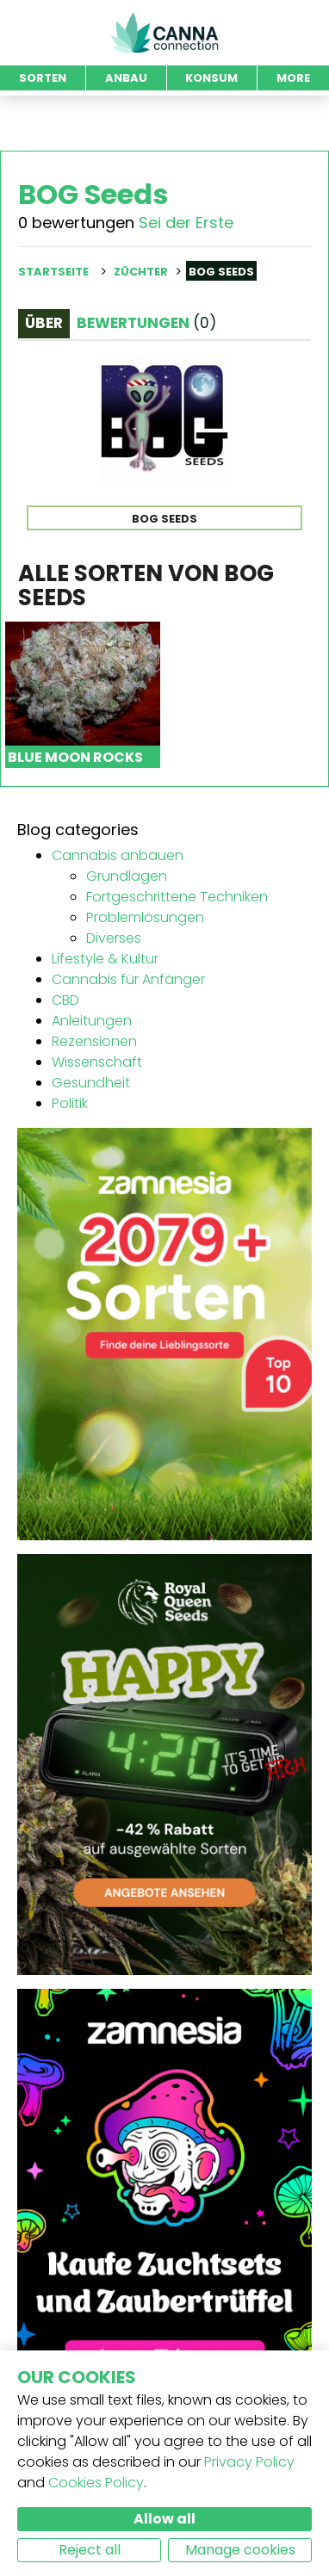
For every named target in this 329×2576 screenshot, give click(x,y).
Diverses (113, 938)
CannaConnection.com (164, 33)
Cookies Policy (96, 2482)
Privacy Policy (249, 2462)
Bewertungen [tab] (146, 323)
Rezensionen (94, 1041)
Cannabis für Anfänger (128, 979)
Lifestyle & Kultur (105, 959)
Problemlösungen (145, 917)
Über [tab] (44, 323)
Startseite (53, 271)
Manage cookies (240, 2550)
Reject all (90, 2550)
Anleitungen (92, 1021)
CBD (65, 1000)
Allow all (164, 2519)
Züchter (141, 271)
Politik (70, 1103)
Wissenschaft (97, 1062)
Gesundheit (91, 1083)
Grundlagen (126, 876)
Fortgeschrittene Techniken (177, 897)
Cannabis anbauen (117, 855)
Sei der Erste (186, 222)
